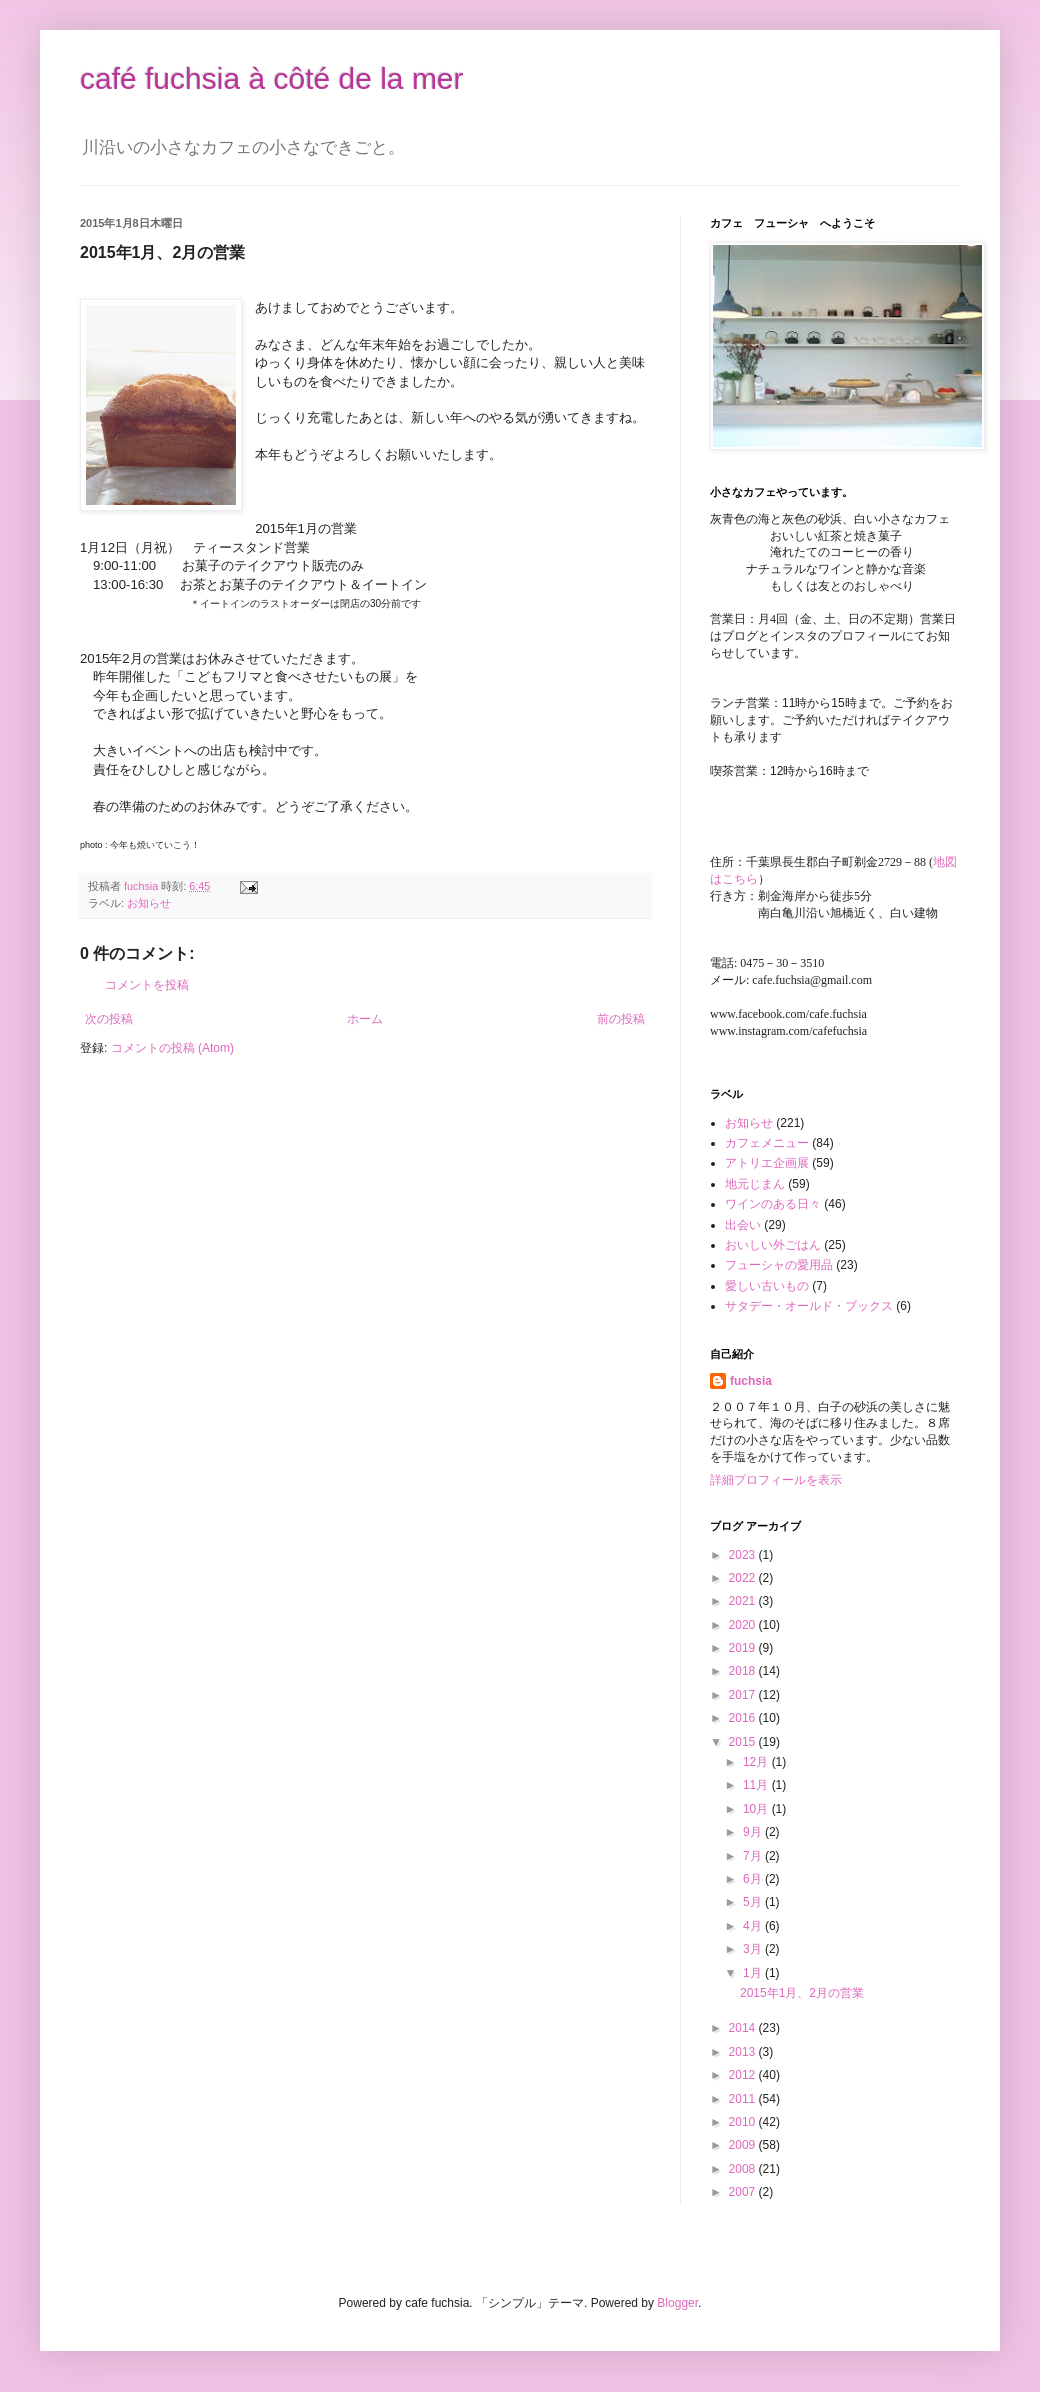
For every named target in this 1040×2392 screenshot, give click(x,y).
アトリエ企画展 (767, 1163)
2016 (744, 1718)
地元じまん (755, 1184)
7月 (754, 1856)
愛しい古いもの (767, 1286)
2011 (744, 2099)
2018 (744, 1671)
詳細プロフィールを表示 (776, 1480)
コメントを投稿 (147, 985)
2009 (744, 2145)
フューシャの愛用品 (779, 1265)
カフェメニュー (767, 1143)
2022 (744, 1578)
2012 (744, 2075)
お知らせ (149, 903)
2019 (744, 1648)
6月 (754, 1879)
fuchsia (751, 1381)
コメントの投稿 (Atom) (172, 1048)
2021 (744, 1601)
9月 (754, 1832)
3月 (754, 1949)
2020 (744, 1625)
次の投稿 (109, 1019)
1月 (754, 1973)
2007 (744, 2192)
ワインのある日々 (773, 1204)
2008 (744, 2169)
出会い (743, 1225)
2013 (744, 2052)
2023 (744, 1555)
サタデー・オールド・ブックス (809, 1306)
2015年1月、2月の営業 (802, 1993)
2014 (744, 2028)
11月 (757, 1785)
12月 (757, 1762)
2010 (744, 2122)
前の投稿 (621, 1019)
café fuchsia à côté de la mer (272, 78)
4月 (754, 1926)
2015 (744, 1742)
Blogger (677, 2303)
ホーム (365, 1019)
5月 (754, 1902)
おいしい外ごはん (773, 1245)
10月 (757, 1809)
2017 (744, 1695)
